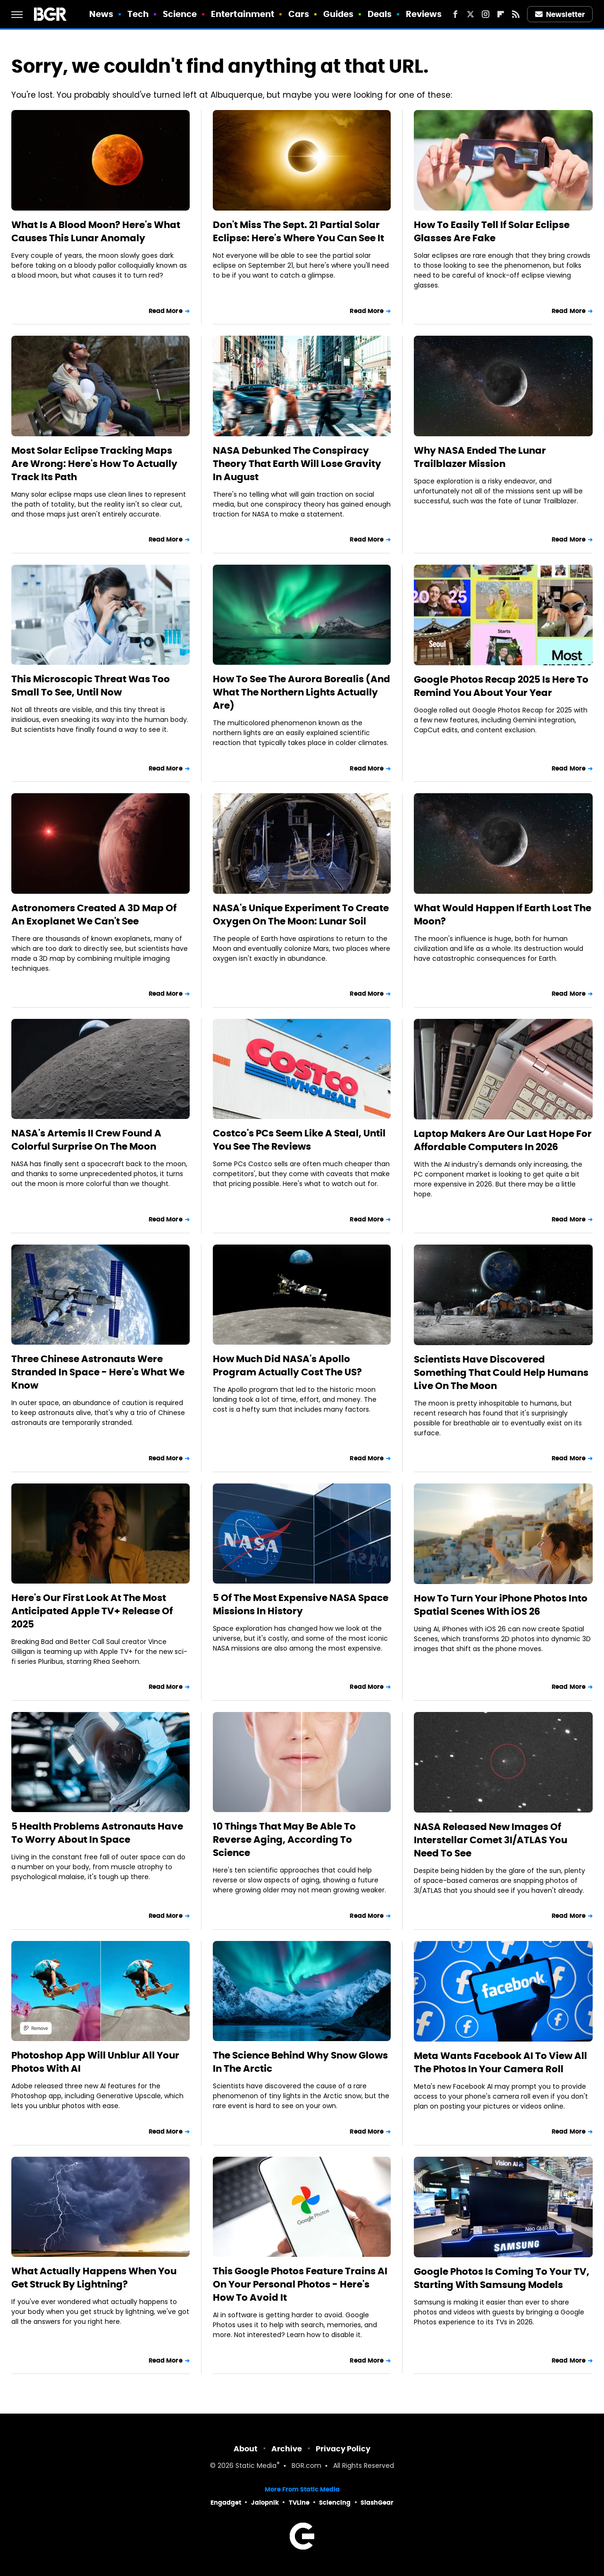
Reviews (424, 13)
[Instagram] (485, 14)
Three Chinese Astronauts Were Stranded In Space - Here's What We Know (98, 1372)
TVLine (299, 2503)
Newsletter (560, 14)
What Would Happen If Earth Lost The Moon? (502, 914)
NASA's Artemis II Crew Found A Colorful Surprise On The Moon (86, 1139)
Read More (166, 311)
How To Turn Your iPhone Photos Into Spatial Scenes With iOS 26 (500, 1605)
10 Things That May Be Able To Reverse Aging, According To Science (284, 1839)
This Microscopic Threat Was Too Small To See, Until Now (90, 685)
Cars (298, 13)
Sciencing (335, 2503)
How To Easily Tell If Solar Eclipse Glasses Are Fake (492, 231)
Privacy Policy (343, 2449)
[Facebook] (455, 14)
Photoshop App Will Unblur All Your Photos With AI (95, 2062)
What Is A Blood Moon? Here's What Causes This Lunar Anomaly (95, 231)
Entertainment (242, 13)
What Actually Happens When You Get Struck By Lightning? (93, 2277)
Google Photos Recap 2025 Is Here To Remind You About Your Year (501, 686)
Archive (286, 2449)
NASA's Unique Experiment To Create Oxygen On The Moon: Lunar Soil (301, 914)
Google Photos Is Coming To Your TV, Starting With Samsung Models (501, 2278)
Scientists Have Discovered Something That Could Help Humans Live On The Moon (501, 1372)
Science (180, 13)
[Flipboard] (500, 14)
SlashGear (377, 2503)
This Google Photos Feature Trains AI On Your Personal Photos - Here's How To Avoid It (300, 2284)
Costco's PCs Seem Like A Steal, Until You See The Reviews (299, 1139)
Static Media (256, 2466)
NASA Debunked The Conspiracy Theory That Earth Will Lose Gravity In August (297, 463)
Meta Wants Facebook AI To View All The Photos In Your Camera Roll (500, 2062)
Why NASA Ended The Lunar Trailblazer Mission (480, 457)
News (101, 13)
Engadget (225, 2503)
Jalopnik (265, 2503)
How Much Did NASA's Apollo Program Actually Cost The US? (287, 1365)
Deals (380, 13)
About (246, 2449)
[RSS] (516, 14)
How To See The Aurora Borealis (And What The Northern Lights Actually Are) (301, 692)
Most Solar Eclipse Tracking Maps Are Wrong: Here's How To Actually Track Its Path (94, 463)
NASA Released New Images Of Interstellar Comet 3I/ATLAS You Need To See (490, 1840)
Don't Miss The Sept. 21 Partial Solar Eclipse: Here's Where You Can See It (298, 231)
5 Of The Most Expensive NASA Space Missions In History (300, 1604)
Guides (338, 13)
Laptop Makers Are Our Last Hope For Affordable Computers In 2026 (503, 1140)
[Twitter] (470, 14)
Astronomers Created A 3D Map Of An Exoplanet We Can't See (93, 914)
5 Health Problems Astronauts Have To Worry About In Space (97, 1833)
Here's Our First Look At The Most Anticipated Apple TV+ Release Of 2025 (92, 1611)
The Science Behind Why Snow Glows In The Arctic (300, 2062)
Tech (138, 13)
